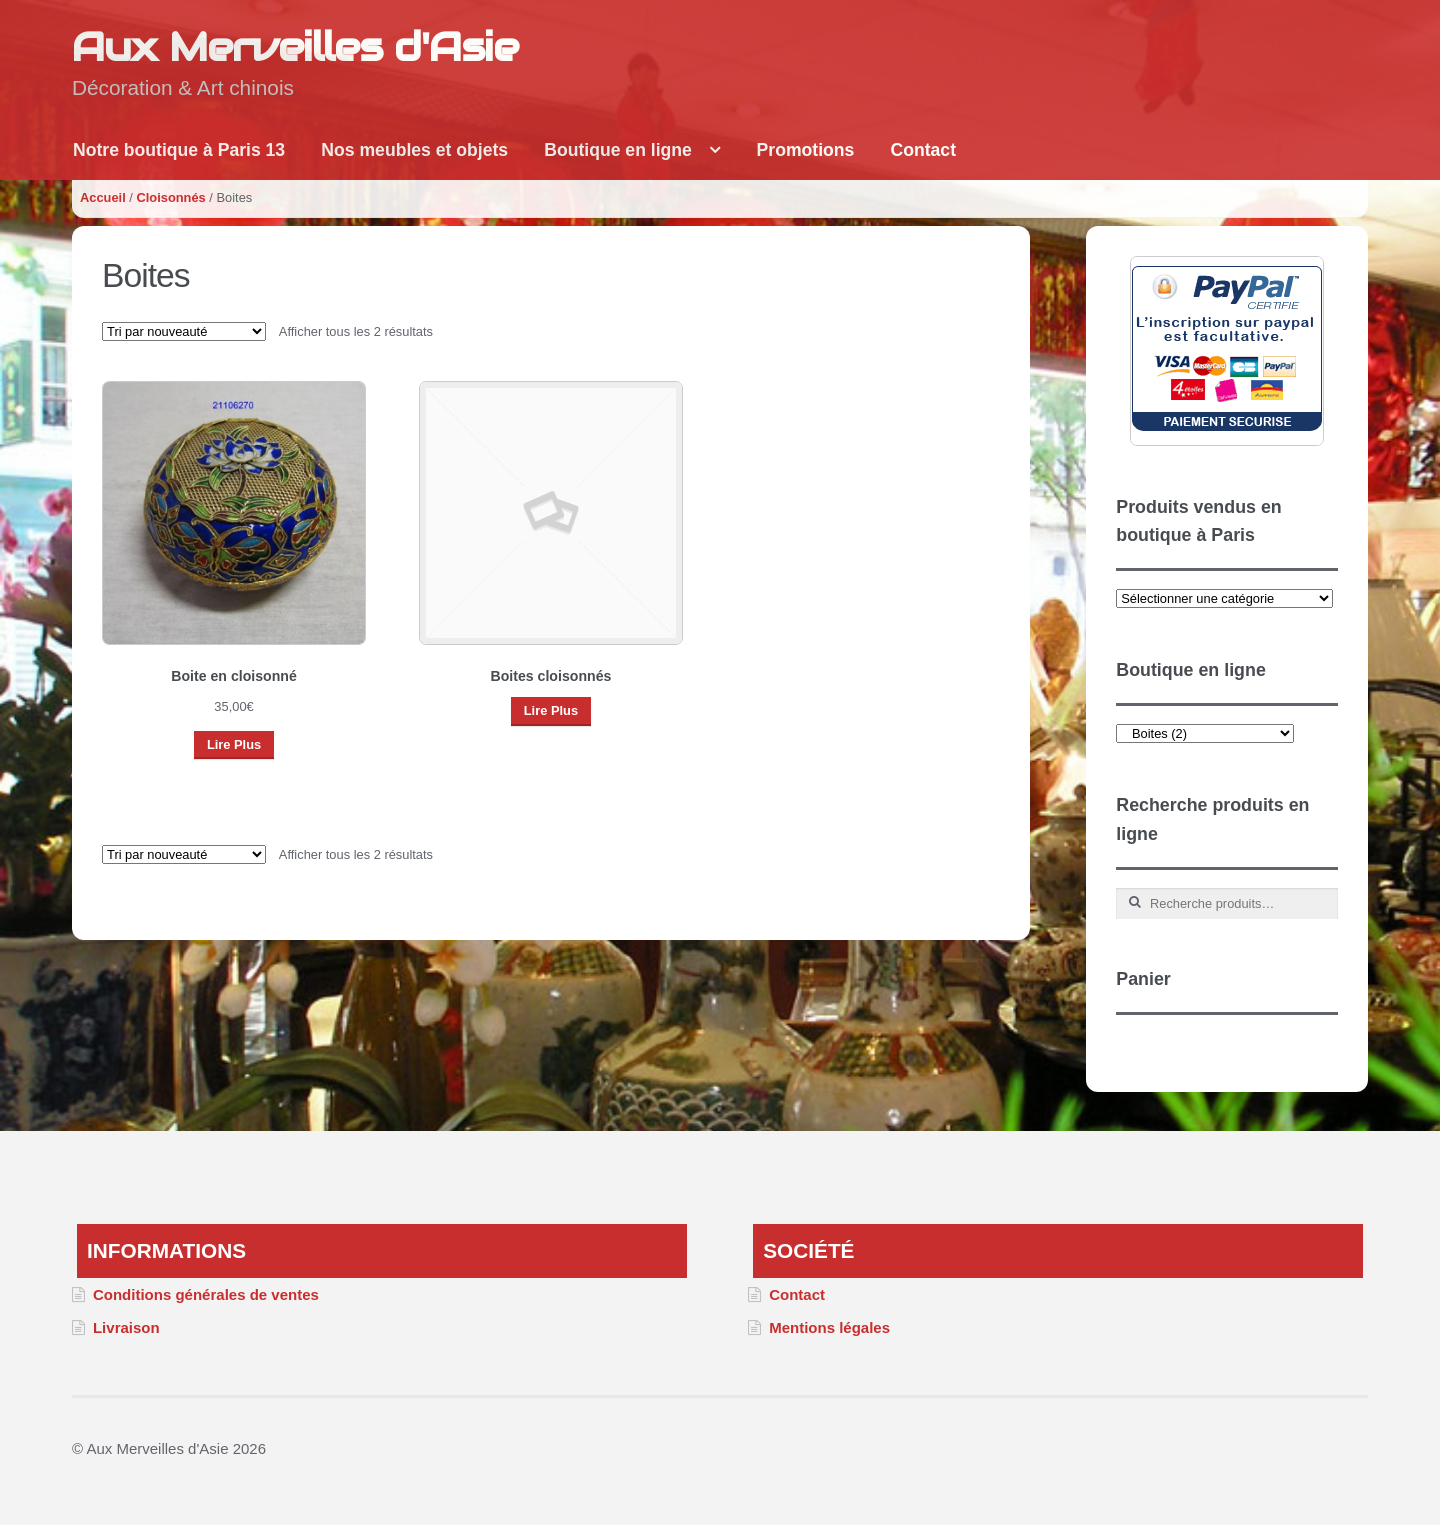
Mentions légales (829, 1327)
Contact (924, 150)
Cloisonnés (170, 197)
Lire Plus (234, 744)
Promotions (806, 150)
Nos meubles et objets (414, 150)
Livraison (126, 1327)
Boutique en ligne (618, 150)
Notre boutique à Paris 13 (179, 150)
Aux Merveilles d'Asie (295, 46)
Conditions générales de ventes (206, 1294)
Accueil (103, 197)
